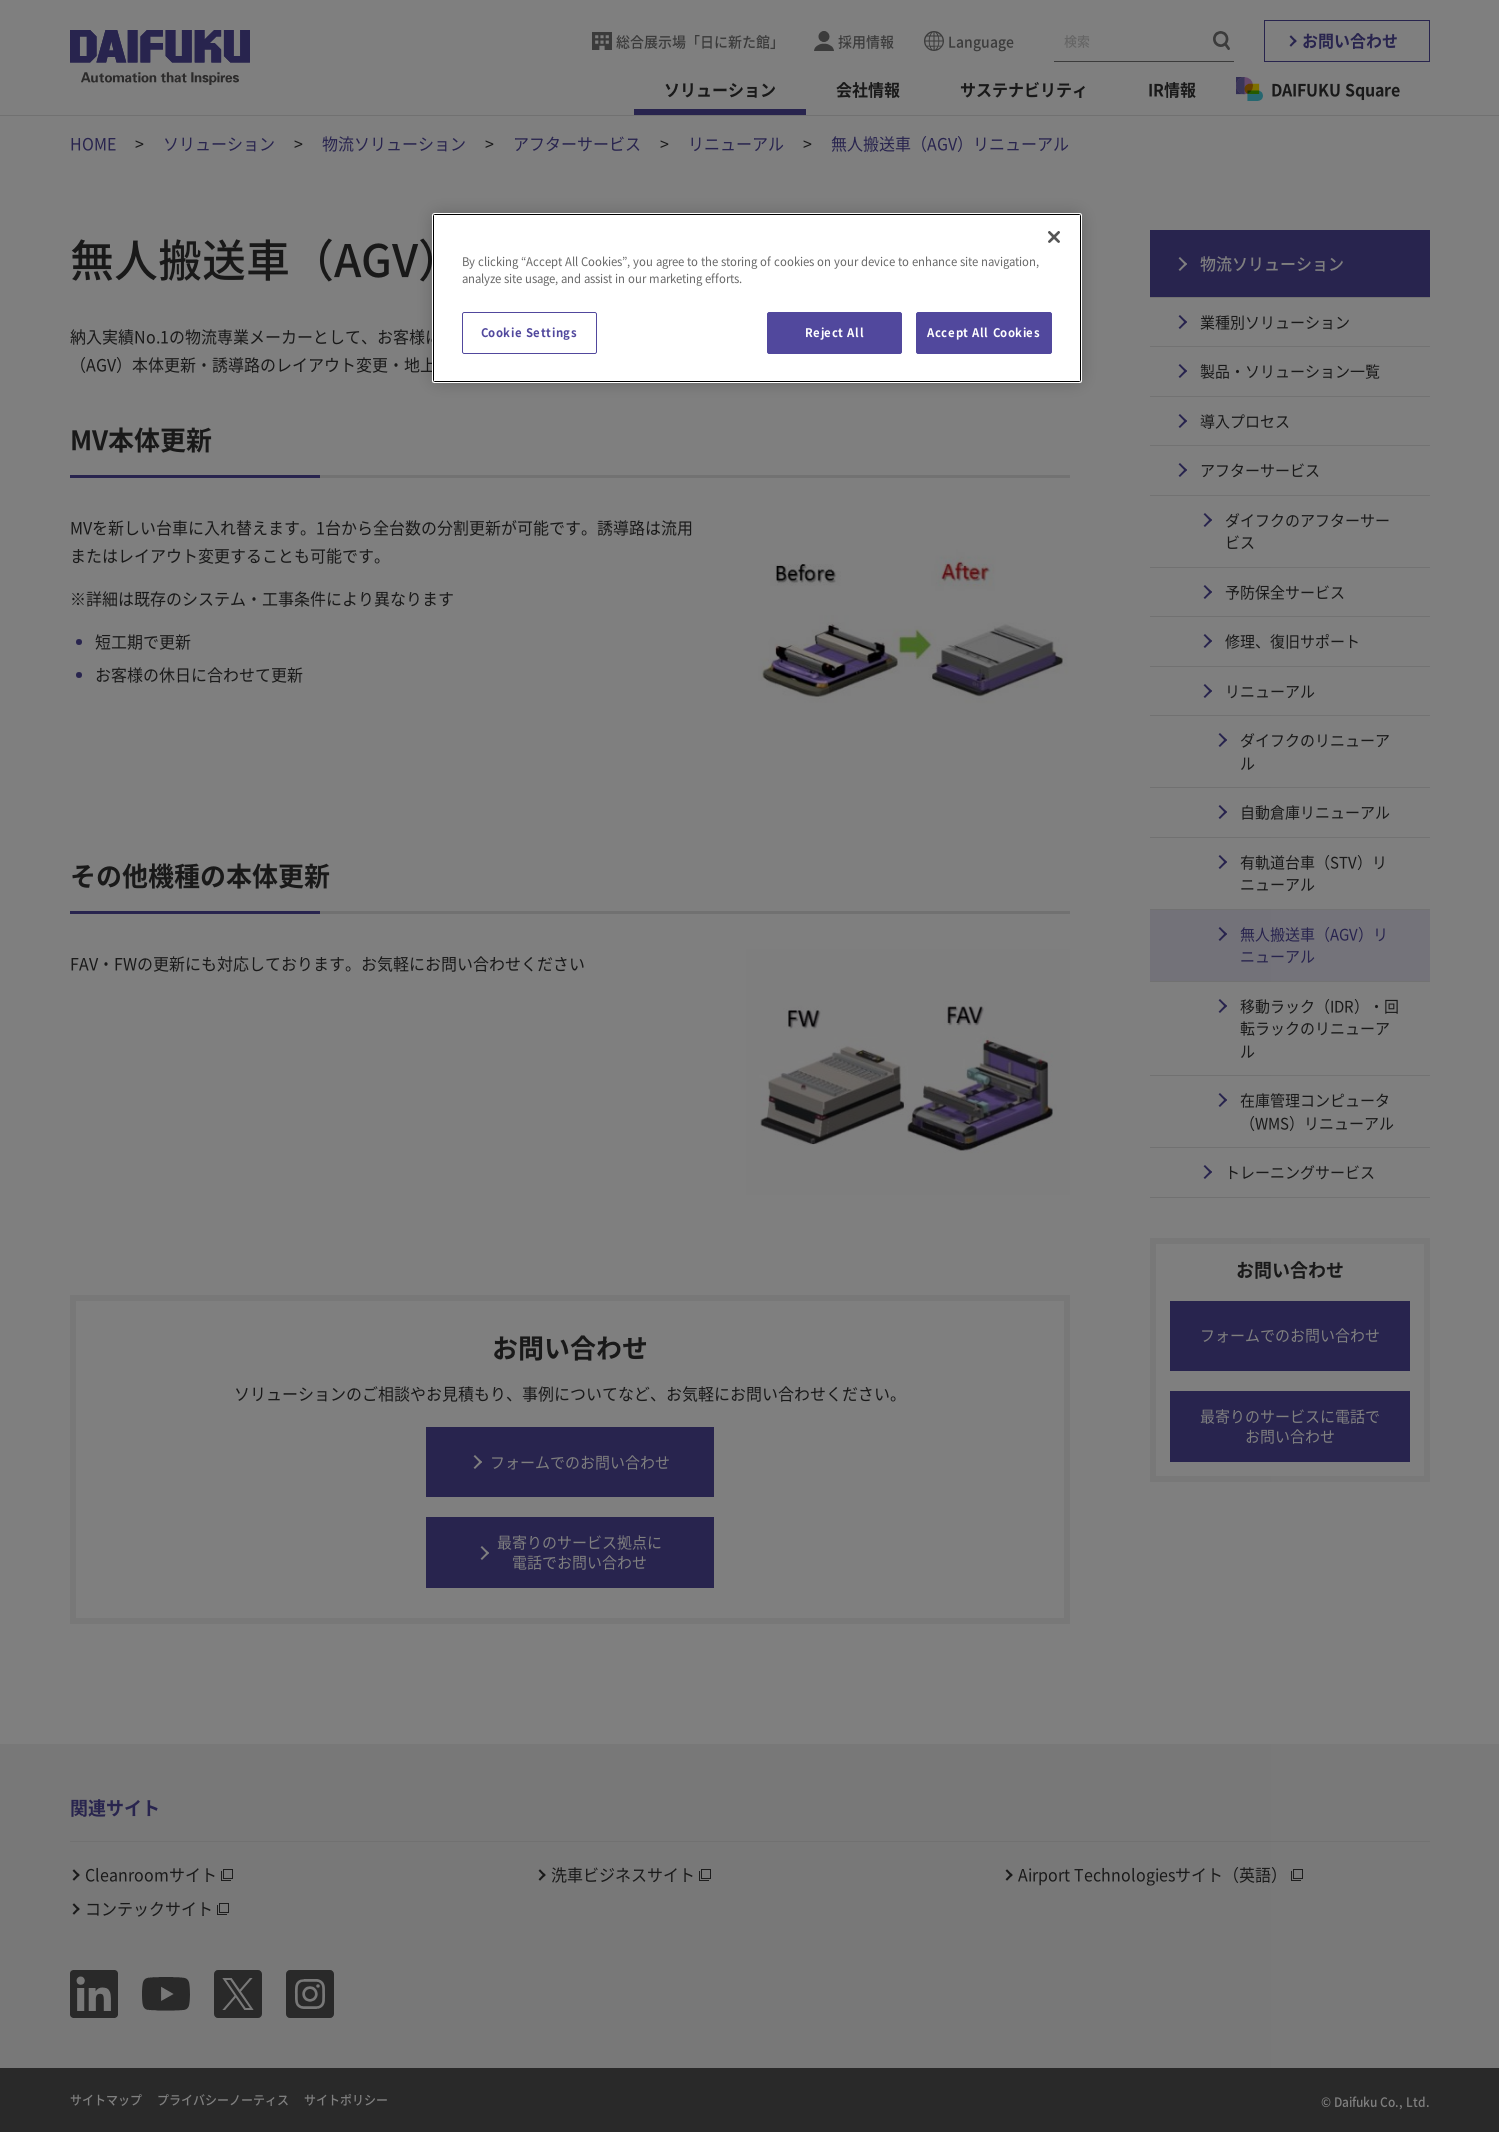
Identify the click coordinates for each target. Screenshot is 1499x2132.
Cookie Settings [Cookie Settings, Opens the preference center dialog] (529, 332)
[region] (757, 298)
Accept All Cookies (983, 332)
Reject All (835, 332)
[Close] (1054, 237)
